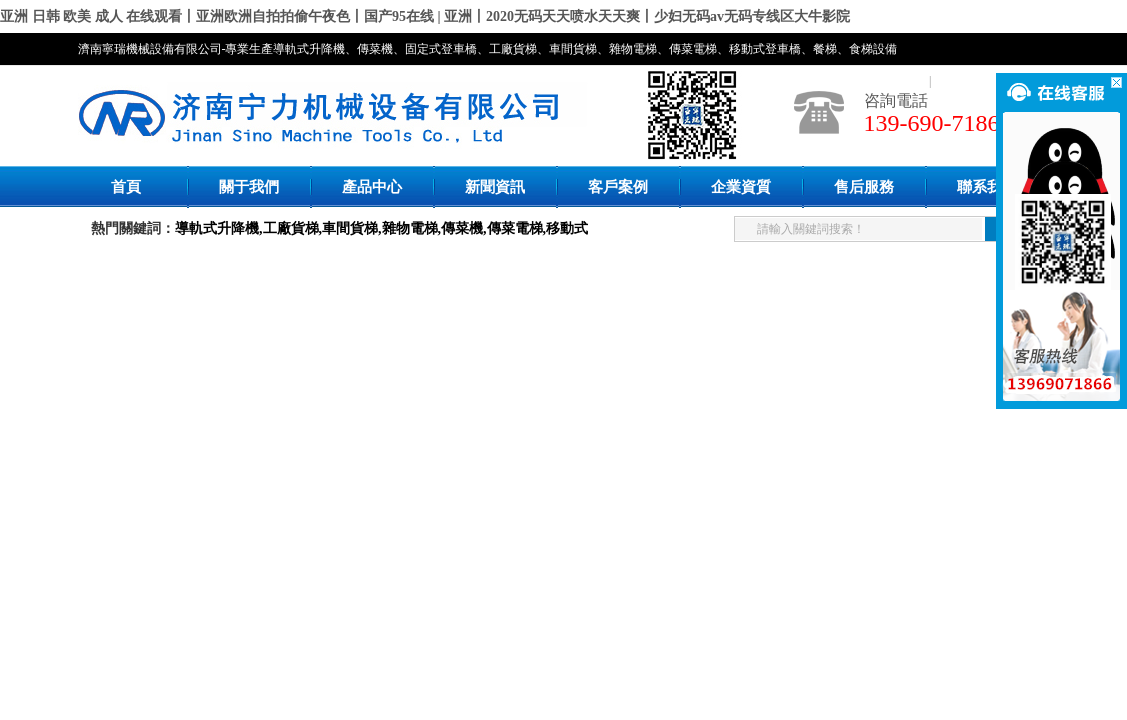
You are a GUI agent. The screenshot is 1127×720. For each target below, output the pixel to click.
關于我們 (249, 187)
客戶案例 (618, 187)
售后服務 (864, 187)
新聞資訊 (495, 187)
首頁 (126, 187)
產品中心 (372, 187)
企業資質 (741, 187)
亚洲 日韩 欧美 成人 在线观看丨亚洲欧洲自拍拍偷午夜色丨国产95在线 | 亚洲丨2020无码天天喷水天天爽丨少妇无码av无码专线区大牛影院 (425, 16)
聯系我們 (987, 187)
